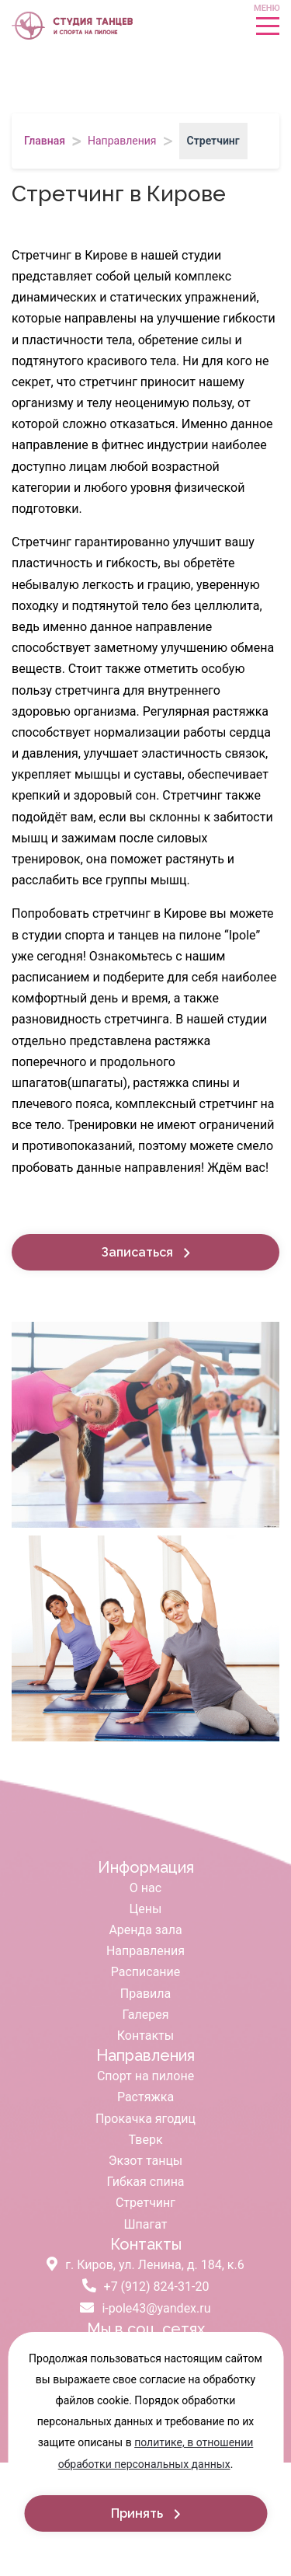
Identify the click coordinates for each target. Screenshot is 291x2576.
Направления (145, 1950)
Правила (145, 1993)
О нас (145, 1888)
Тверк (145, 2139)
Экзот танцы (146, 2160)
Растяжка (145, 2097)
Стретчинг (145, 2202)
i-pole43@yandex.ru (145, 2308)
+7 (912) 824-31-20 (146, 2286)
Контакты (145, 2035)
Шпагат (146, 2224)
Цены (146, 1908)
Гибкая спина (145, 2181)
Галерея (146, 2014)
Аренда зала (145, 1929)
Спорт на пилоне (145, 2076)
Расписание (146, 1971)
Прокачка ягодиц (145, 2118)
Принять (138, 2513)
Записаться (139, 1252)
